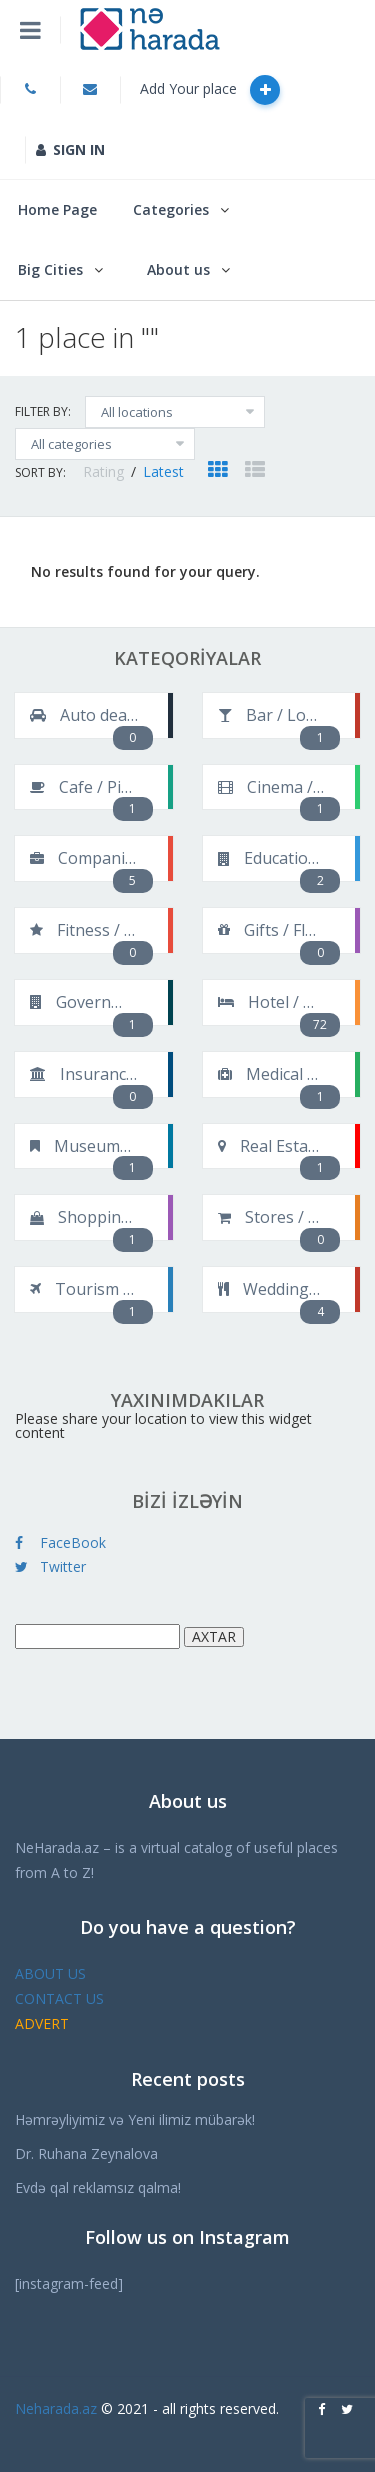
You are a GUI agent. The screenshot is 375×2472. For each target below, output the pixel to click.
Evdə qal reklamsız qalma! (98, 2187)
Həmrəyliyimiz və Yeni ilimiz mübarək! (135, 2119)
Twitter (50, 1566)
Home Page (57, 209)
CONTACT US (59, 1998)
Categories (171, 209)
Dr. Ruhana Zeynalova (86, 2153)
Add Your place (210, 90)
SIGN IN (70, 149)
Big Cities (50, 269)
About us (178, 269)
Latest (163, 471)
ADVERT (42, 2023)
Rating (105, 471)
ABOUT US (50, 1973)
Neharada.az (56, 2408)
